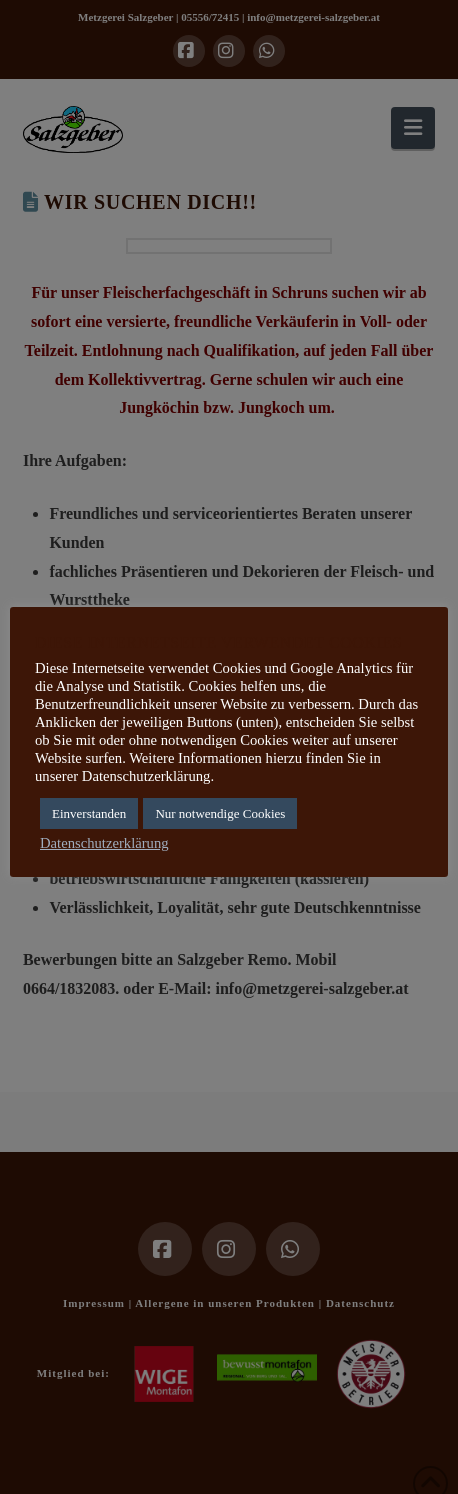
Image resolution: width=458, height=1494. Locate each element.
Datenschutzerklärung (104, 843)
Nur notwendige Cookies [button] (220, 813)
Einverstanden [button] (89, 813)
